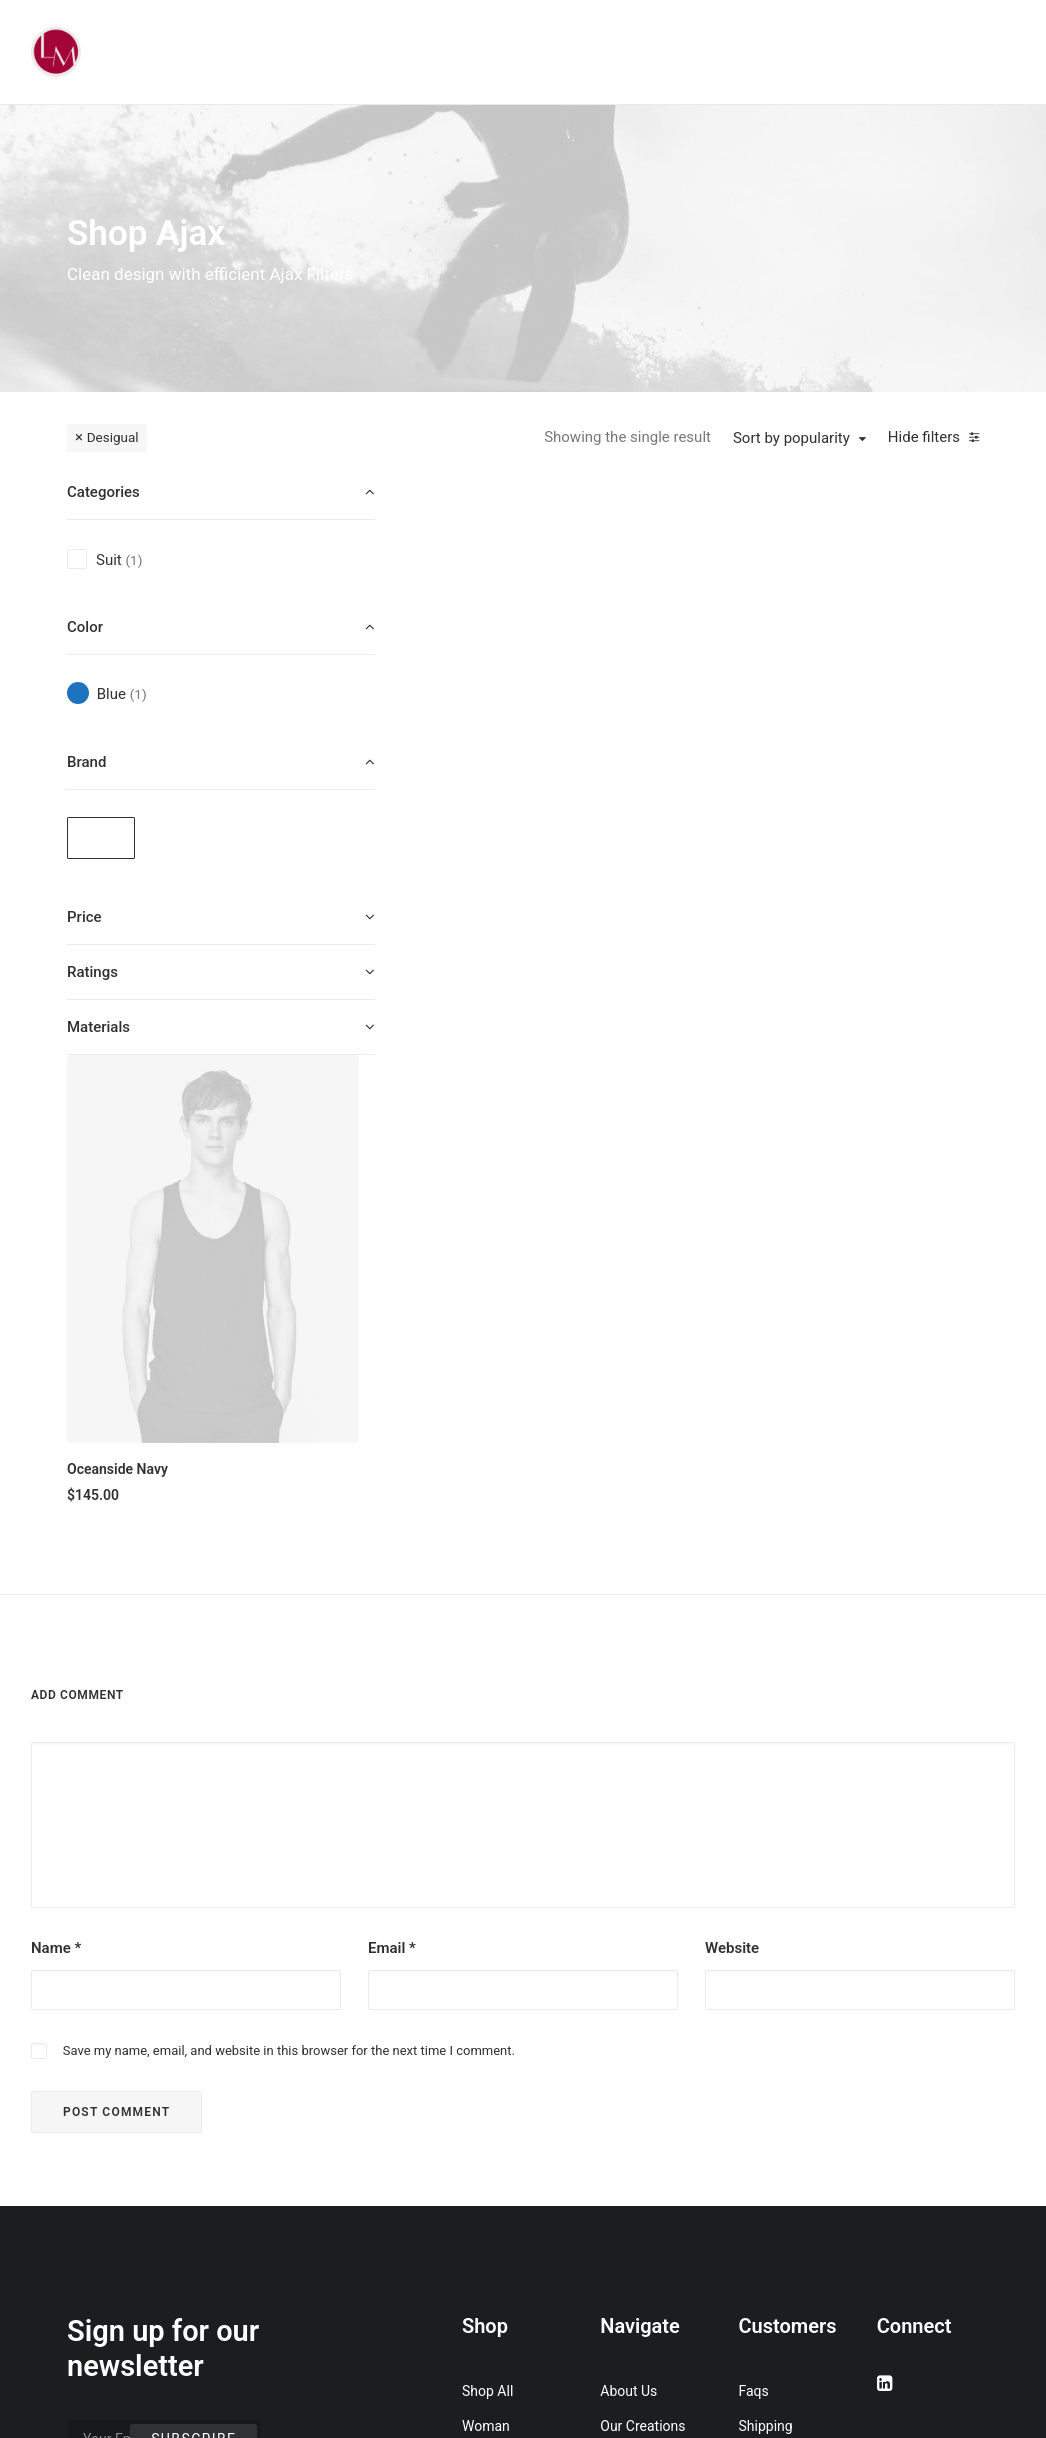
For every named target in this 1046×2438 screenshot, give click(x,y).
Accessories (500, 2064)
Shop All (487, 1924)
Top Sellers (496, 2239)
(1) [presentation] (133, 560)
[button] (529, 592)
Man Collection (508, 2029)
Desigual (113, 437)
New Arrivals (501, 2099)
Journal (623, 2029)
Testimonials (640, 1994)
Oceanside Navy (497, 728)
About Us (628, 1924)
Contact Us (634, 2099)
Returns (763, 1994)
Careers (624, 2064)
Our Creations (642, 1959)
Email (392, 1481)
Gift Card (489, 2204)
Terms (758, 2029)
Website (732, 1481)
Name (56, 1481)
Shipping (766, 1959)
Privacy (761, 2064)
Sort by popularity (791, 438)
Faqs (754, 1924)
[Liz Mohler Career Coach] (56, 52)
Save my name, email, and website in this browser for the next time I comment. (289, 1583)
